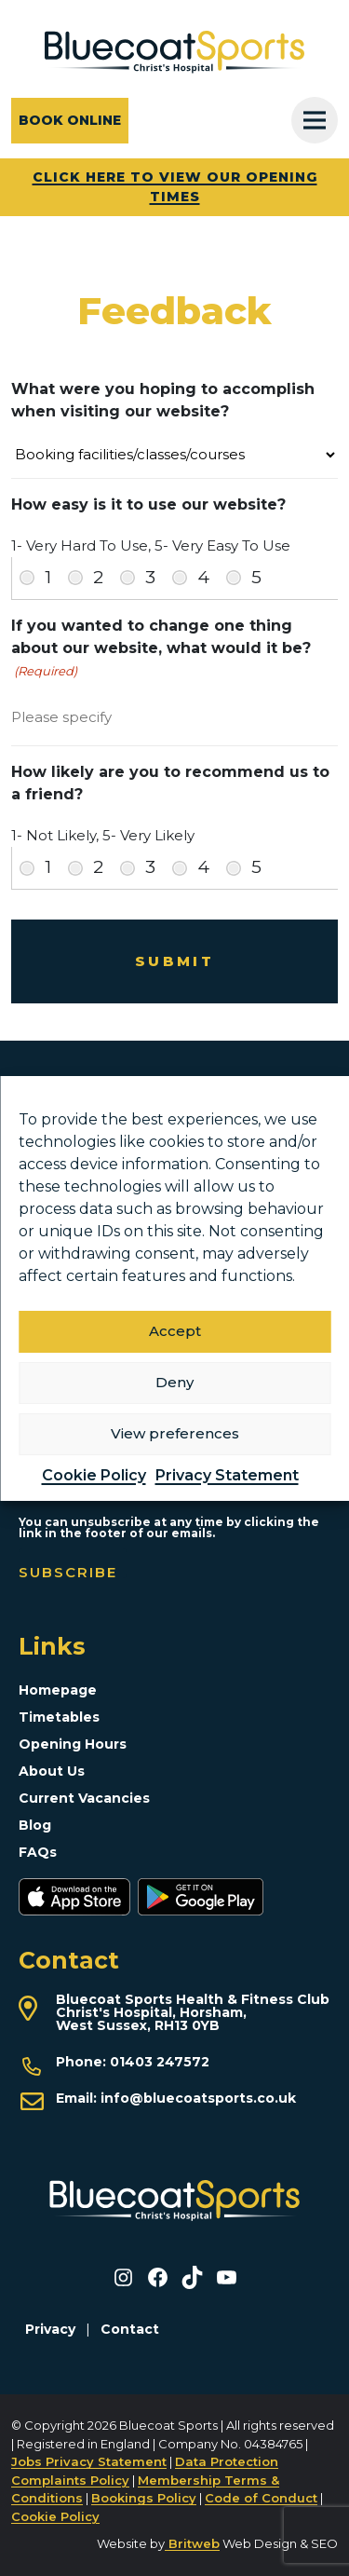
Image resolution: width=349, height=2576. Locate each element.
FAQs (38, 1852)
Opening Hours (73, 1744)
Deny (174, 1382)
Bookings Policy (143, 2497)
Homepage (58, 1690)
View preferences (175, 1433)
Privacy (50, 2329)
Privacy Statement (227, 1475)
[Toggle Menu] (314, 120)
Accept (175, 1331)
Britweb (192, 2543)
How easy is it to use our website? (148, 504)
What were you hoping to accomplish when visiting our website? (163, 400)
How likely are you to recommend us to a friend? (170, 783)
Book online (70, 120)
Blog (35, 1825)
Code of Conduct (261, 2497)
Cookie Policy (94, 1475)
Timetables (59, 1717)
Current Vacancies (84, 1798)
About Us (52, 1771)
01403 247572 (159, 2061)
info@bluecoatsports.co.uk (198, 2098)
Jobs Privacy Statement (89, 2461)
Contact (130, 2329)
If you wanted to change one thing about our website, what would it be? (161, 649)
